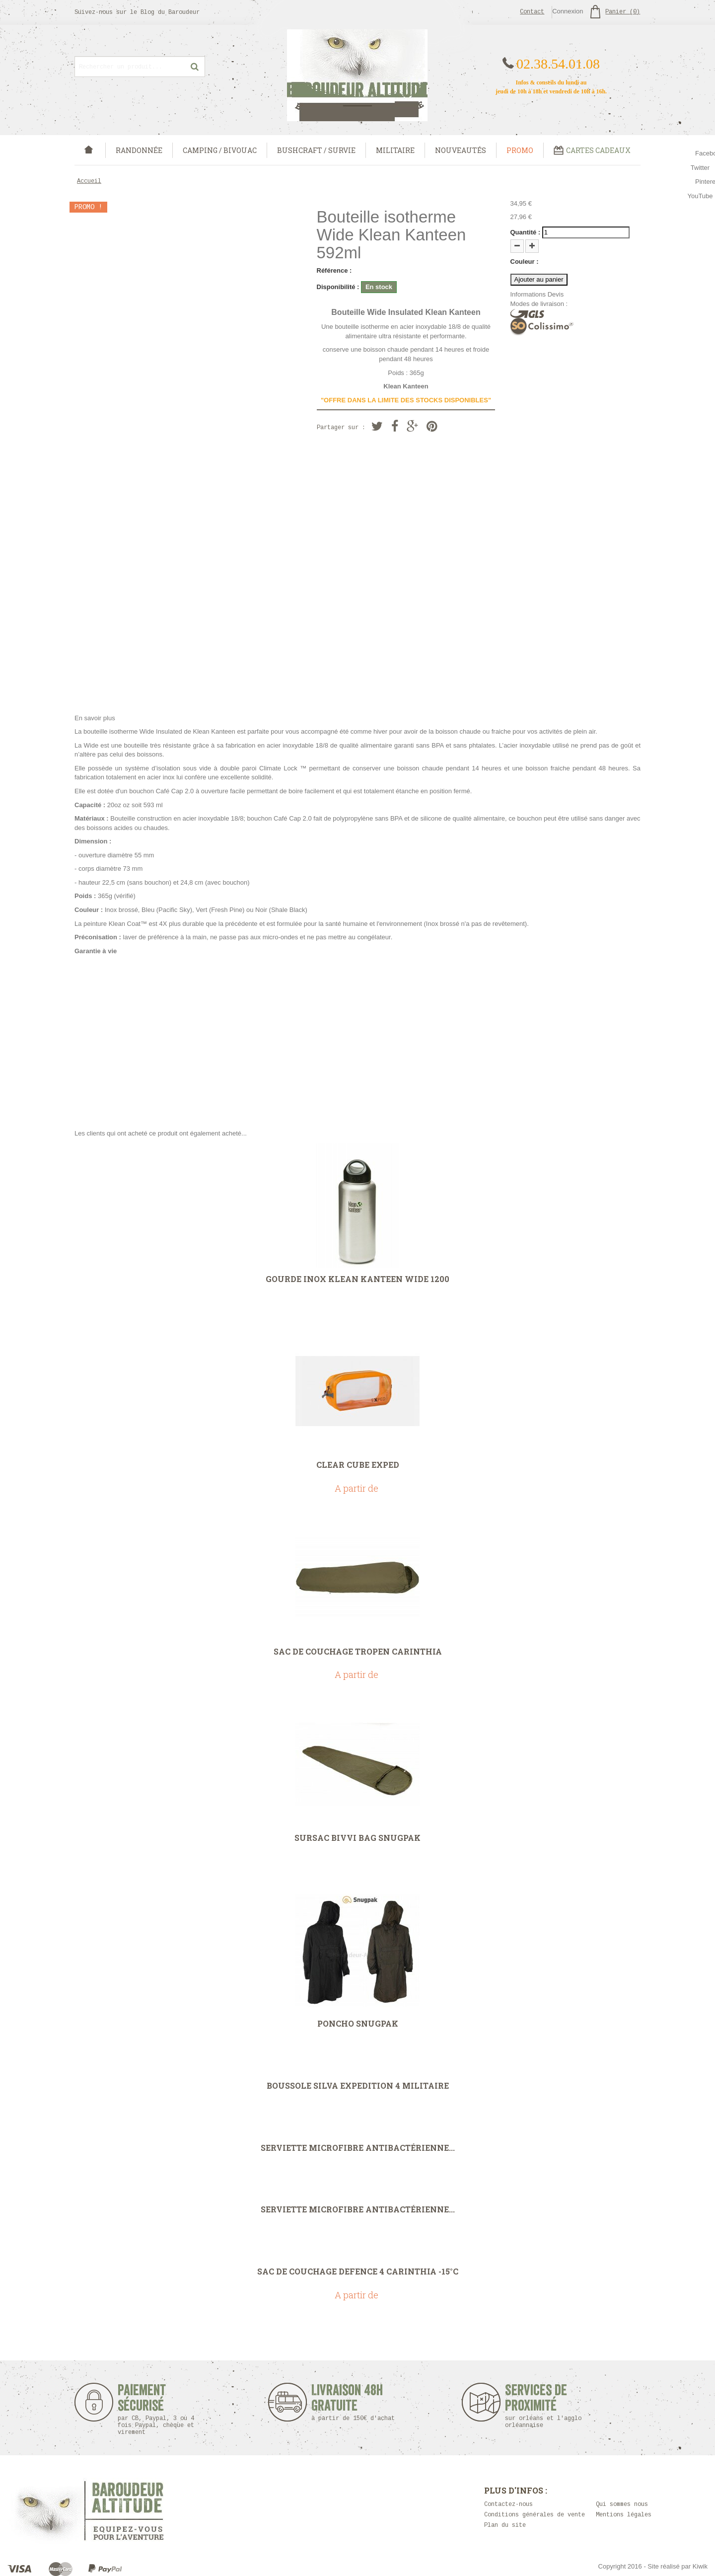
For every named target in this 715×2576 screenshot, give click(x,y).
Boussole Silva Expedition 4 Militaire (358, 2086)
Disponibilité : (338, 287)
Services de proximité (548, 2406)
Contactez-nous (508, 2504)
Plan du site (505, 2525)
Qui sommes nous (622, 2504)
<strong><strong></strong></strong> (357, 1038)
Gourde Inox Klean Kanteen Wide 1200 (357, 1279)
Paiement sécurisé (156, 2409)
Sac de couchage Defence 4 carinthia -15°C (357, 2271)
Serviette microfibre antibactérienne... (358, 2148)
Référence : (334, 270)
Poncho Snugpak (357, 2024)
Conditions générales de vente (534, 2514)
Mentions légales (623, 2514)
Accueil (89, 181)
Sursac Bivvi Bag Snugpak (357, 1838)
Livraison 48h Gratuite (347, 2402)
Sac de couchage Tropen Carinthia (358, 1652)
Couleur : (524, 261)
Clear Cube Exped (357, 1465)
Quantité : (525, 232)
